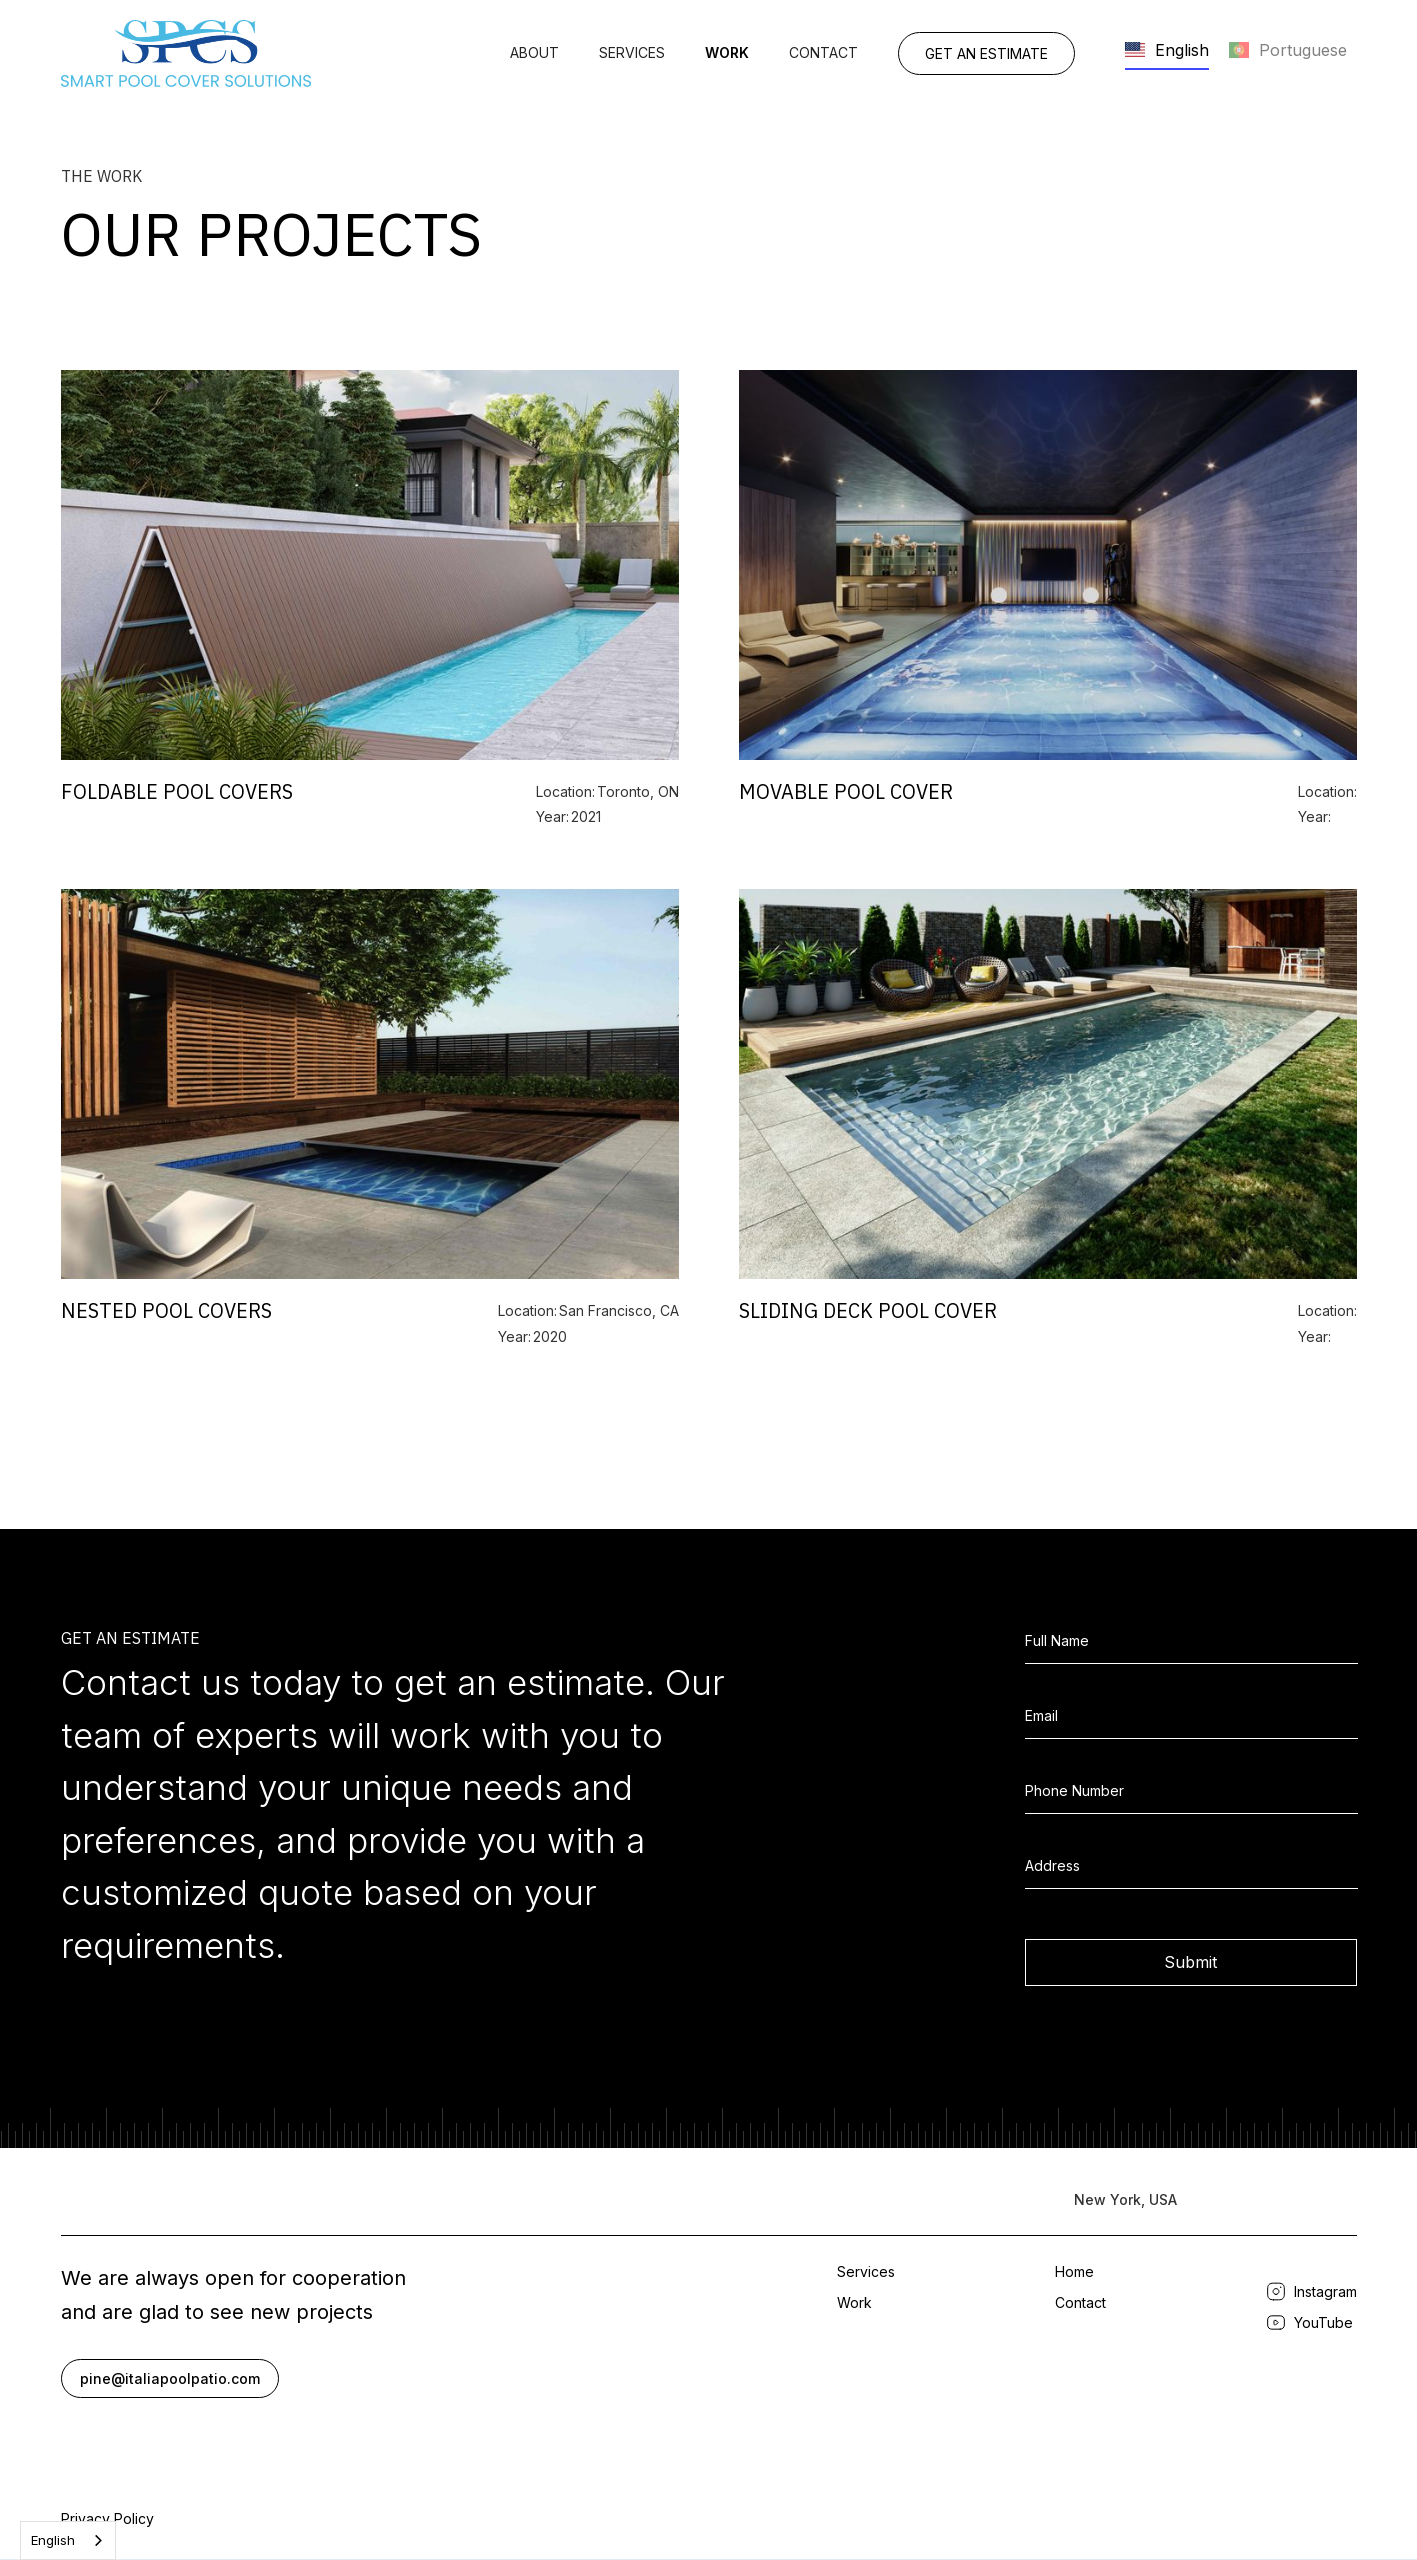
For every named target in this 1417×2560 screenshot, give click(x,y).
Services (632, 52)
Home (1074, 2271)
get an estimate (986, 53)
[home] (186, 53)
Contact (823, 52)
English (53, 2540)
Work (854, 2302)
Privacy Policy (107, 2518)
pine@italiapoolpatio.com (170, 2378)
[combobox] (68, 2540)
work (727, 52)
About (534, 52)
